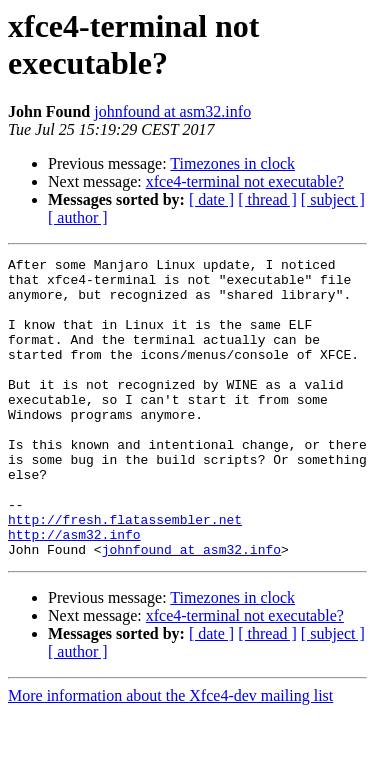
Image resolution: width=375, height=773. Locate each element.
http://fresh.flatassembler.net (125, 573)
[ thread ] (267, 199)
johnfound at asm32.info (172, 111)
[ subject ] (333, 199)
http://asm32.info (74, 591)
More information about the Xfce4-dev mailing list (170, 755)
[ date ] (211, 199)
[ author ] (78, 217)
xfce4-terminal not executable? (245, 181)
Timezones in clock (232, 163)
